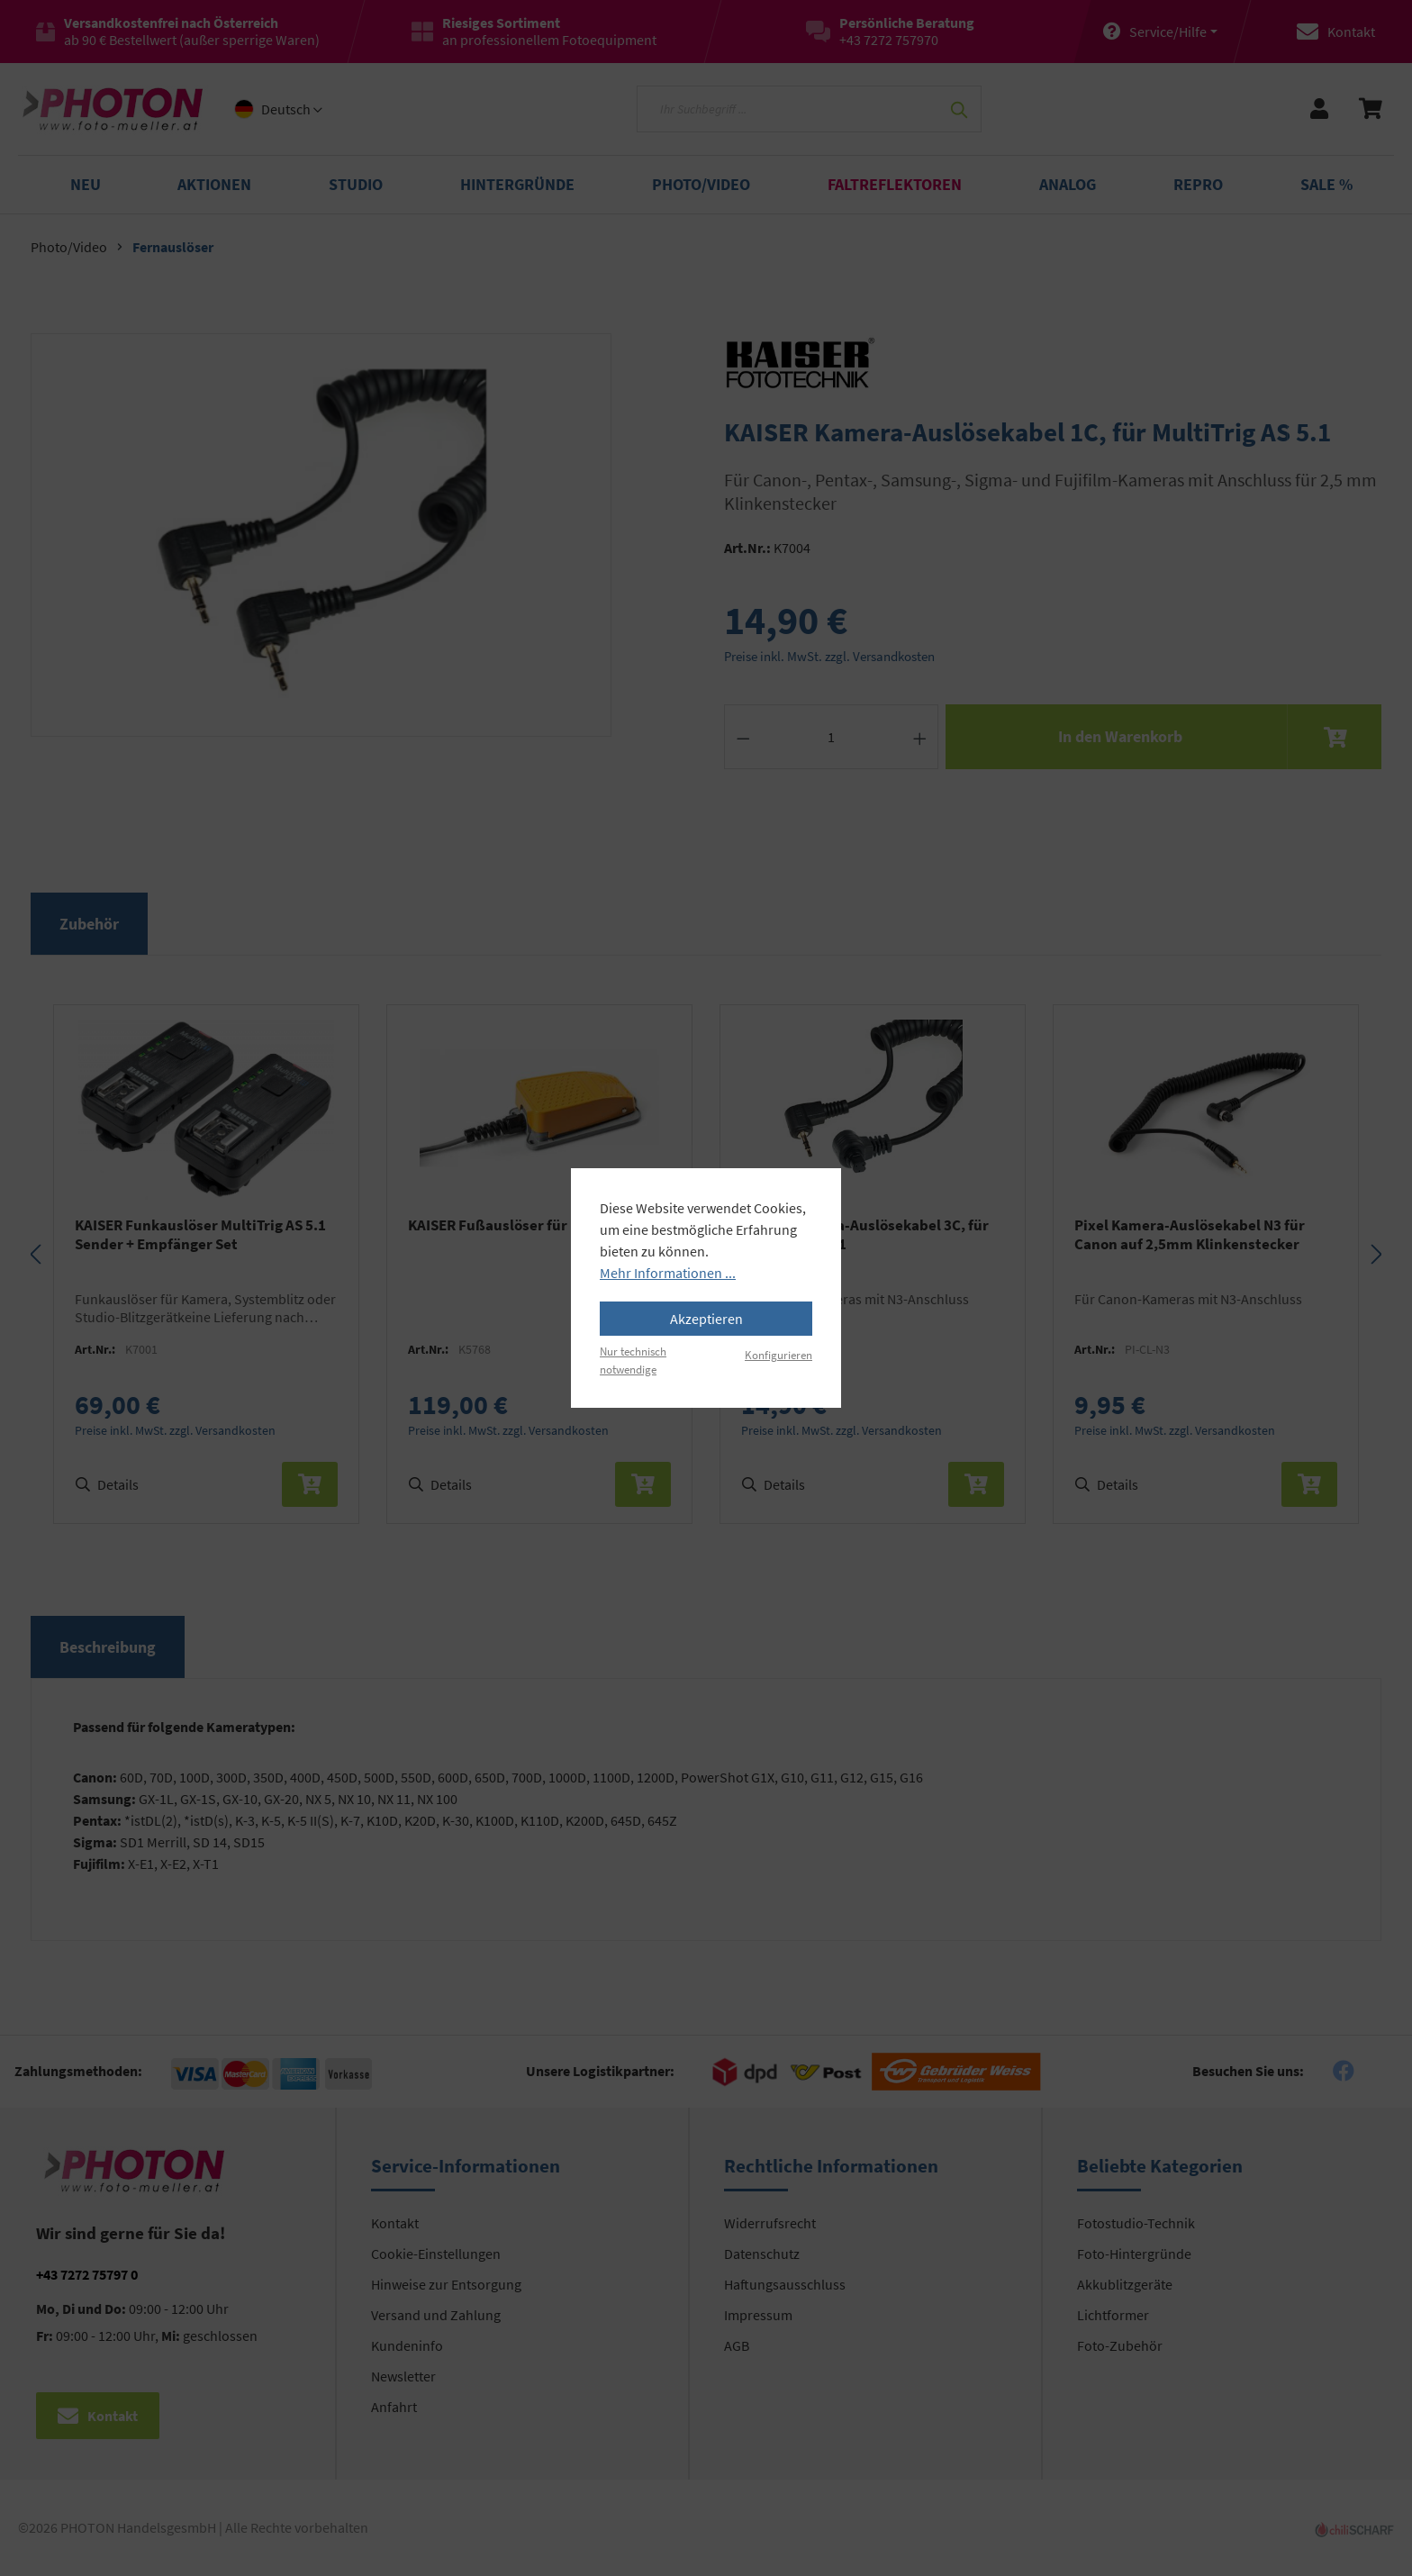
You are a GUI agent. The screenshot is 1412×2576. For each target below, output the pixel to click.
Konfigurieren (778, 1354)
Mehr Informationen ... (668, 1273)
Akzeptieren (706, 1319)
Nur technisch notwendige (633, 1359)
